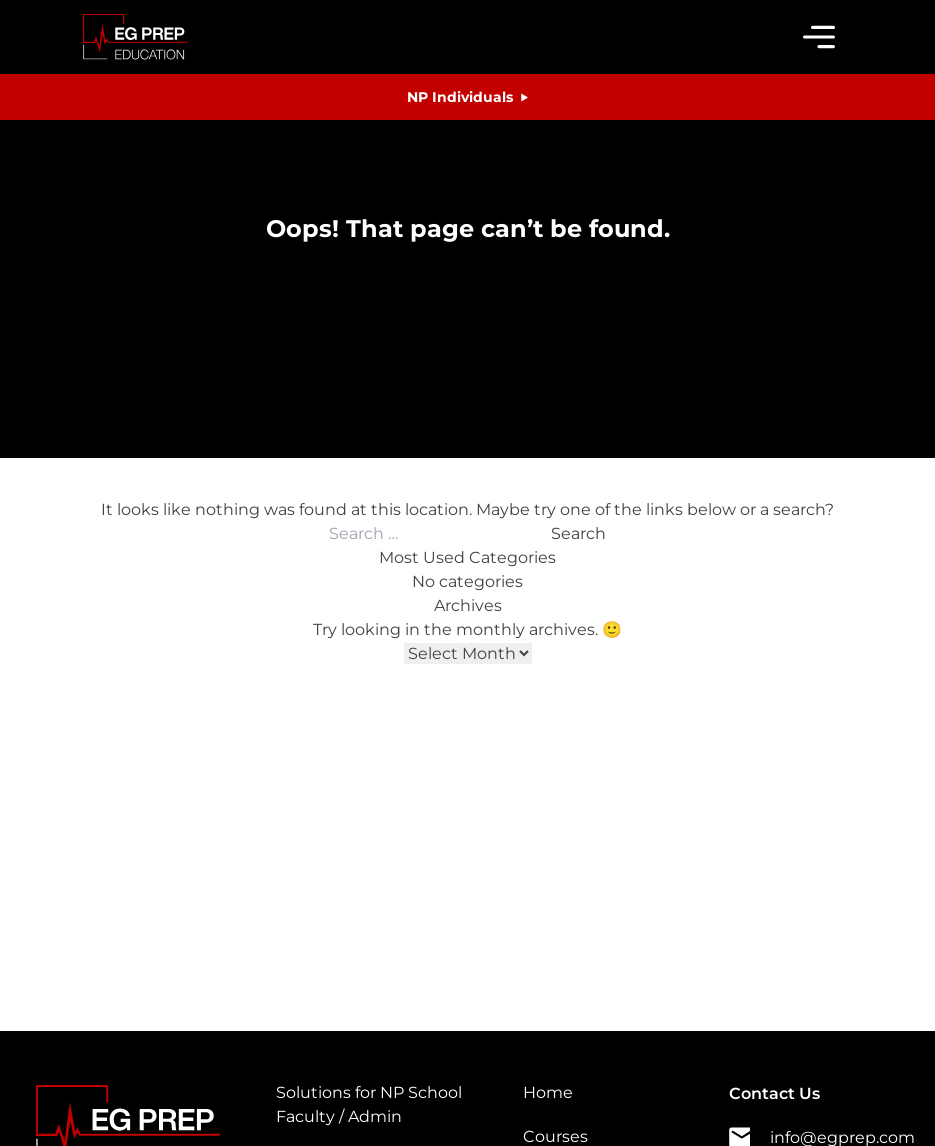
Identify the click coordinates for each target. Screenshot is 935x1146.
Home (548, 1092)
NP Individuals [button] (460, 97)
